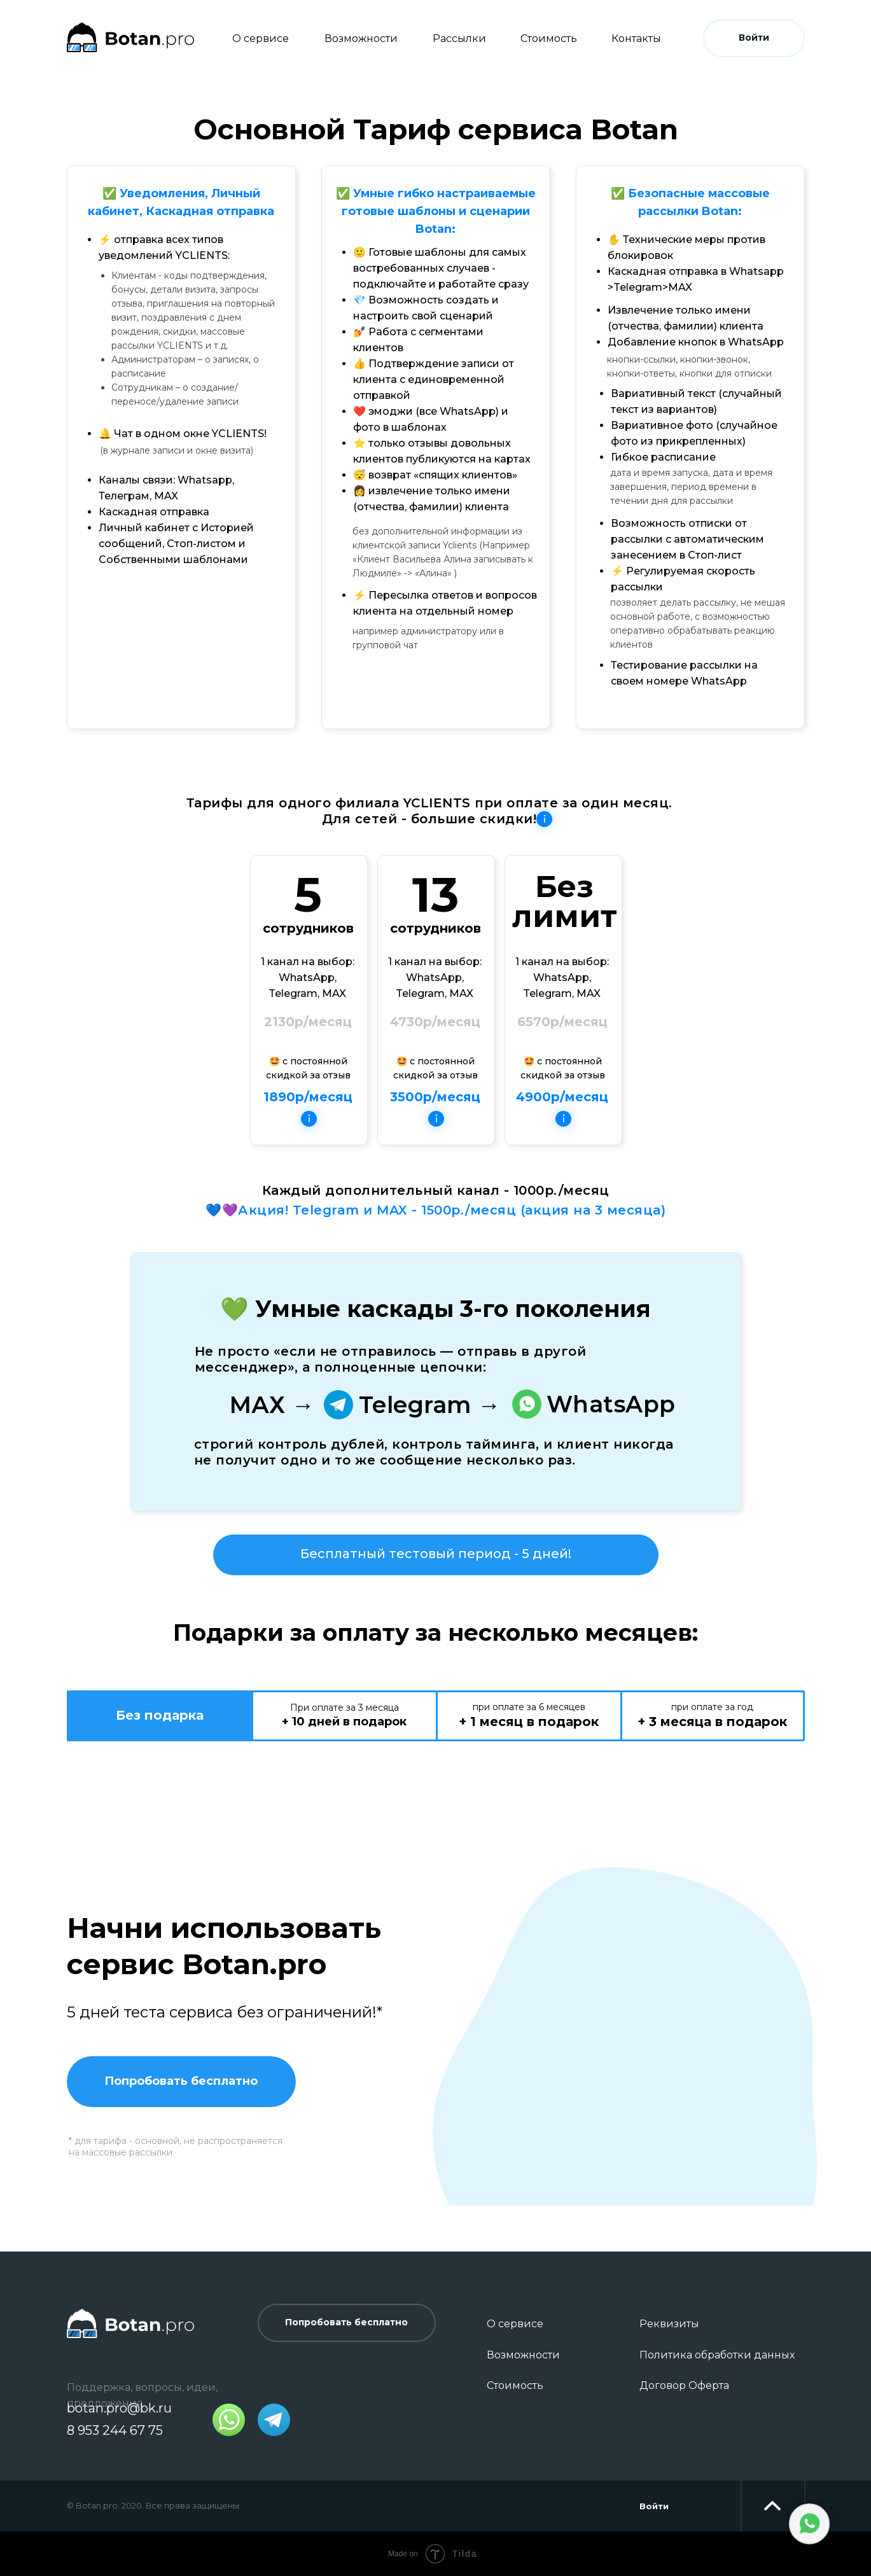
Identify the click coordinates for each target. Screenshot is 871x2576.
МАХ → (272, 1405)
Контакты (636, 38)
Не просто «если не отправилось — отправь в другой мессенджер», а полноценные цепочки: (391, 1359)
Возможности (361, 38)
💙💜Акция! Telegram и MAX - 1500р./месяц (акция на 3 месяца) (435, 1210)
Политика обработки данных (717, 2355)
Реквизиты (669, 2324)
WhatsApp (611, 1404)
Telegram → (430, 1405)
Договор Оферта (684, 2385)
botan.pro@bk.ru (119, 2408)
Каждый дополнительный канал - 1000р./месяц (436, 1190)
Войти (654, 2506)
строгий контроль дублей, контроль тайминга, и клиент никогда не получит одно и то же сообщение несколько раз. (434, 1452)
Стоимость (548, 38)
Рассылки (459, 38)
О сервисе (260, 38)
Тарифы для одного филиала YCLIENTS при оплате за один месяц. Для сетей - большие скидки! (429, 810)
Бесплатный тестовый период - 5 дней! (435, 1553)
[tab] (160, 1715)
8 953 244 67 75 (115, 2430)
